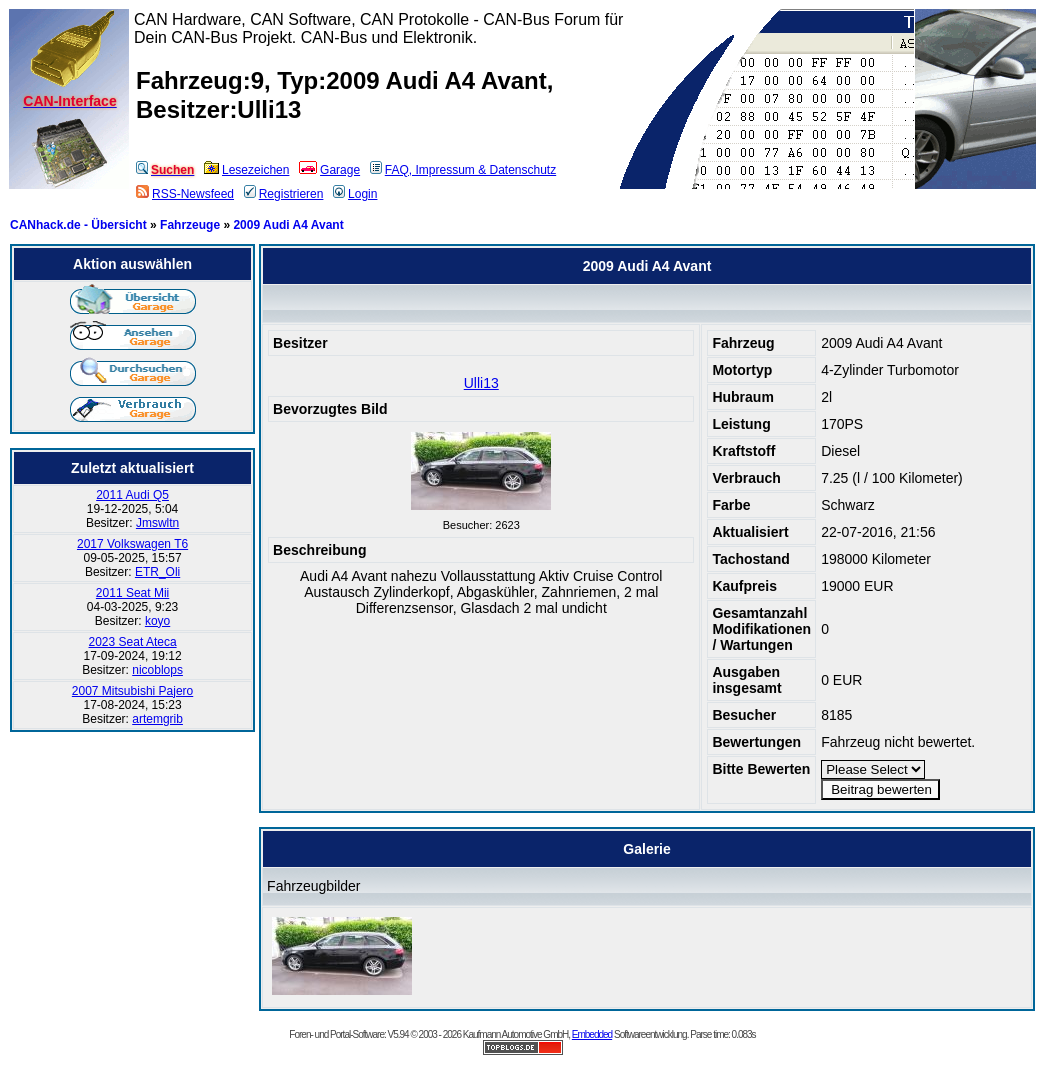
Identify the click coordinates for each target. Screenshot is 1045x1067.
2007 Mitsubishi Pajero (132, 691)
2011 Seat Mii (132, 593)
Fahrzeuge (190, 225)
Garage (329, 170)
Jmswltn (157, 523)
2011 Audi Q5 (132, 495)
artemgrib (157, 719)
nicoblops (157, 670)
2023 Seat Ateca (133, 642)
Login (355, 194)
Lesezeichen (246, 170)
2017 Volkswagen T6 (132, 544)
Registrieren (284, 194)
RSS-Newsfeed (185, 194)
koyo (157, 621)
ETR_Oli (157, 572)
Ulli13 (481, 383)
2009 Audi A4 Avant (288, 225)
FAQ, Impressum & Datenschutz (463, 170)
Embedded (592, 1034)
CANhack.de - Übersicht (78, 225)
